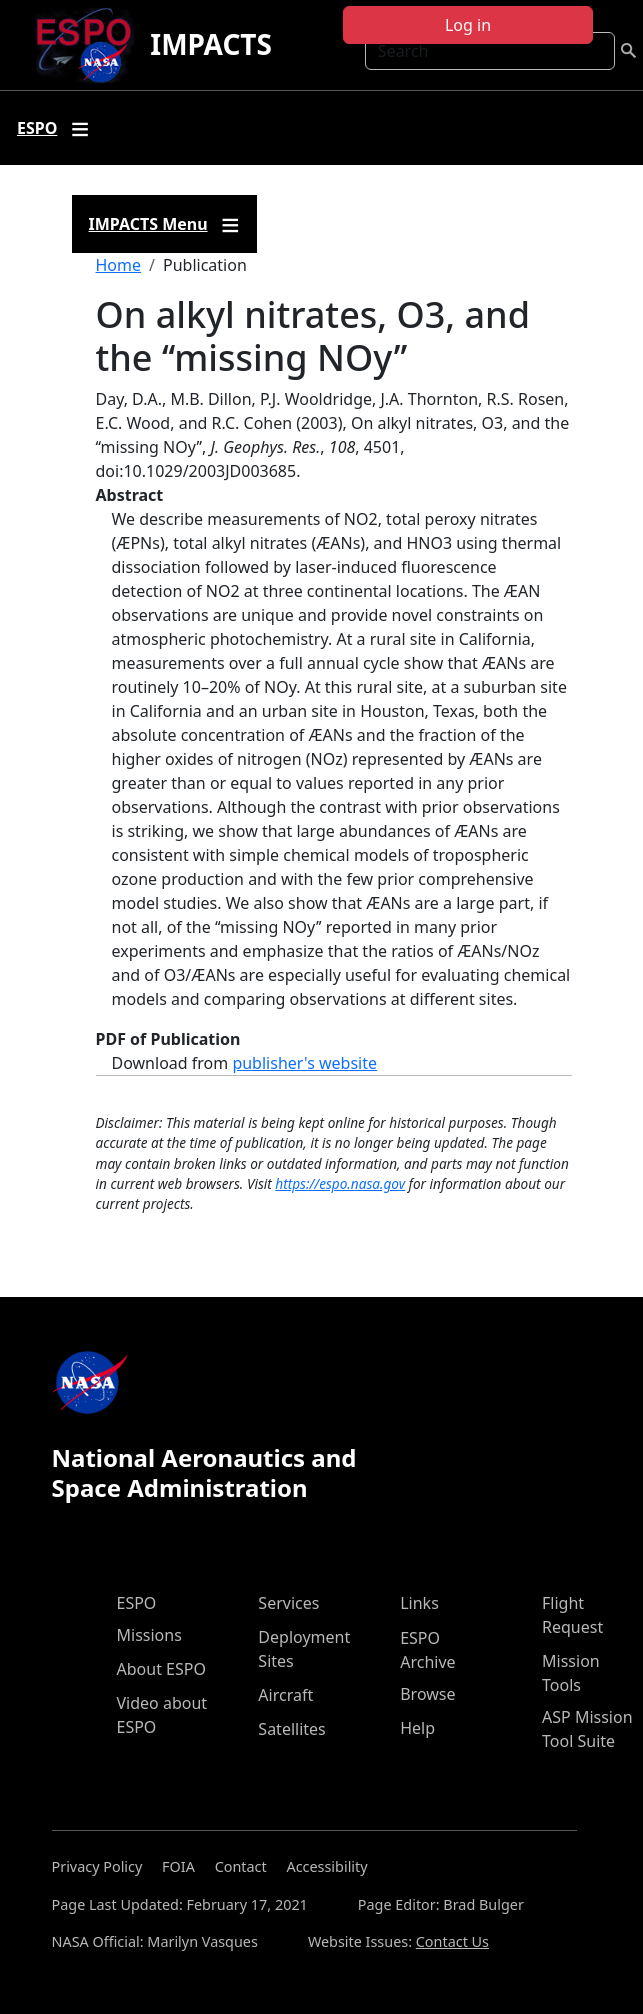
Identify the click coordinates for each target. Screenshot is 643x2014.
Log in (468, 25)
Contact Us (452, 1941)
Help (417, 1728)
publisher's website (304, 1063)
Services (288, 1603)
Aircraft (285, 1695)
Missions (149, 1635)
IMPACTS (211, 44)
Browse (427, 1694)
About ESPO (161, 1669)
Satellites (291, 1729)
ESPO (137, 1603)
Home (119, 265)
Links (419, 1603)
